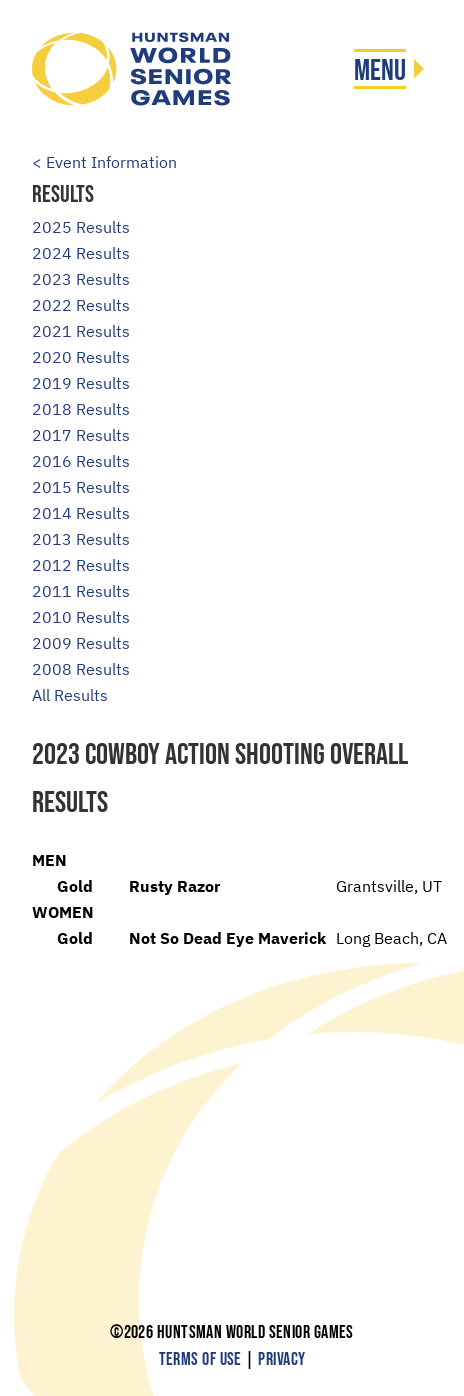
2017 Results (81, 435)
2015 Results (81, 487)
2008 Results (81, 669)
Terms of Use (200, 1359)
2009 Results (81, 643)
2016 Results (81, 461)
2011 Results (81, 591)
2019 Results (81, 383)
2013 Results (81, 539)
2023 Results (81, 279)
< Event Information (104, 162)
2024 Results (81, 253)
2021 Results (81, 331)
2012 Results (81, 565)
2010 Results (81, 617)
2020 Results (81, 357)
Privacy (281, 1359)
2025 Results (81, 227)
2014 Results (81, 513)
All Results (70, 695)
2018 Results (81, 409)
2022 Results (81, 305)
